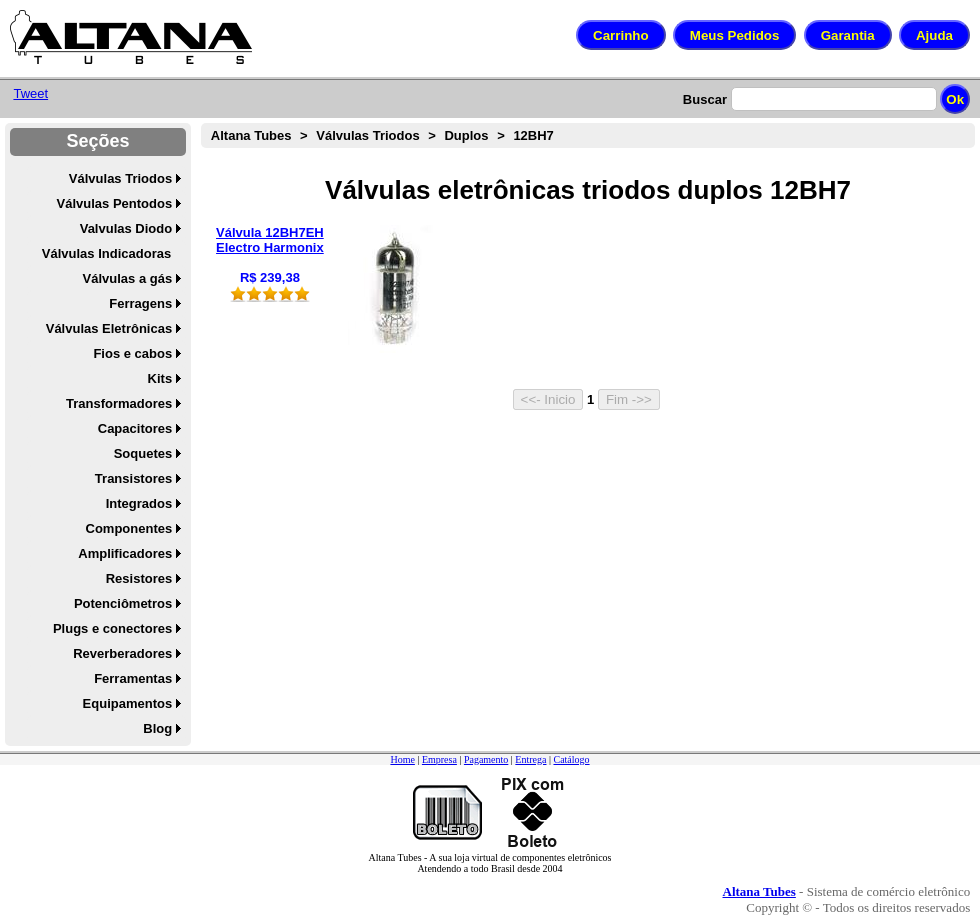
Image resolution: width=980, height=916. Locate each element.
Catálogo (571, 759)
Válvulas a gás (128, 278)
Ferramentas (133, 678)
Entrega (530, 759)
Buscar (705, 99)
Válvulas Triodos (120, 178)
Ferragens (140, 303)
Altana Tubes (251, 135)
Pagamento (486, 759)
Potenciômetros (123, 603)
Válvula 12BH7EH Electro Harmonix (270, 240)
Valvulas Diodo (126, 228)
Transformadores (119, 403)
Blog (157, 728)
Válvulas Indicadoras (106, 253)
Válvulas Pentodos (115, 203)
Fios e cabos (132, 353)
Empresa (439, 759)
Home (402, 759)
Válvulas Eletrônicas (109, 328)
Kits (160, 378)
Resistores (139, 578)
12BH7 (533, 135)
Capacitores (135, 428)
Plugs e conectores (112, 628)
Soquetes (143, 453)
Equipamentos (128, 703)
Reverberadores (122, 653)
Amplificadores (125, 553)
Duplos (466, 135)
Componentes (129, 528)
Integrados (139, 503)
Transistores (133, 478)
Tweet (30, 93)
